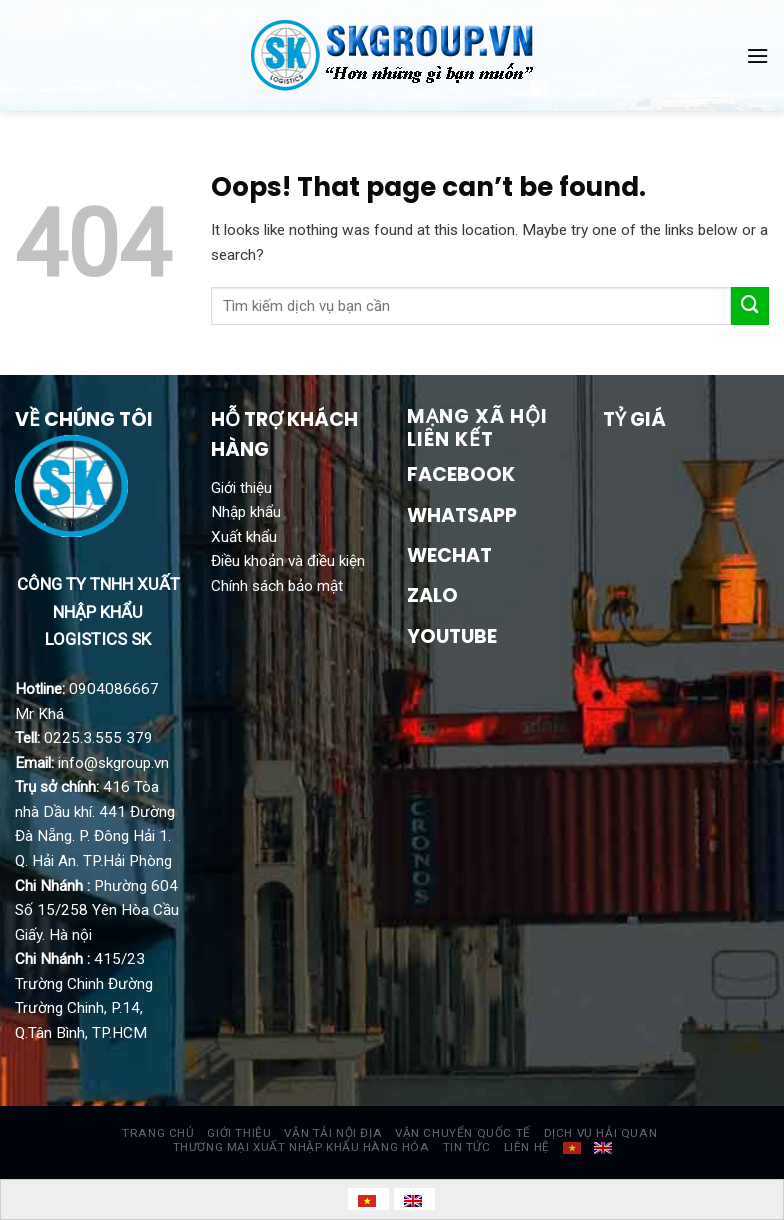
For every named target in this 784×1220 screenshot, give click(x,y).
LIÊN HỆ (527, 1147)
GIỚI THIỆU (239, 1133)
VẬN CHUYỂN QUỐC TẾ (463, 1133)
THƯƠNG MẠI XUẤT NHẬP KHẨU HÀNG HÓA (301, 1147)
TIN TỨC (467, 1147)
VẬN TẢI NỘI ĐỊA (333, 1133)
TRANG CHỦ (158, 1133)
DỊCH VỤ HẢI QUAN (600, 1133)
